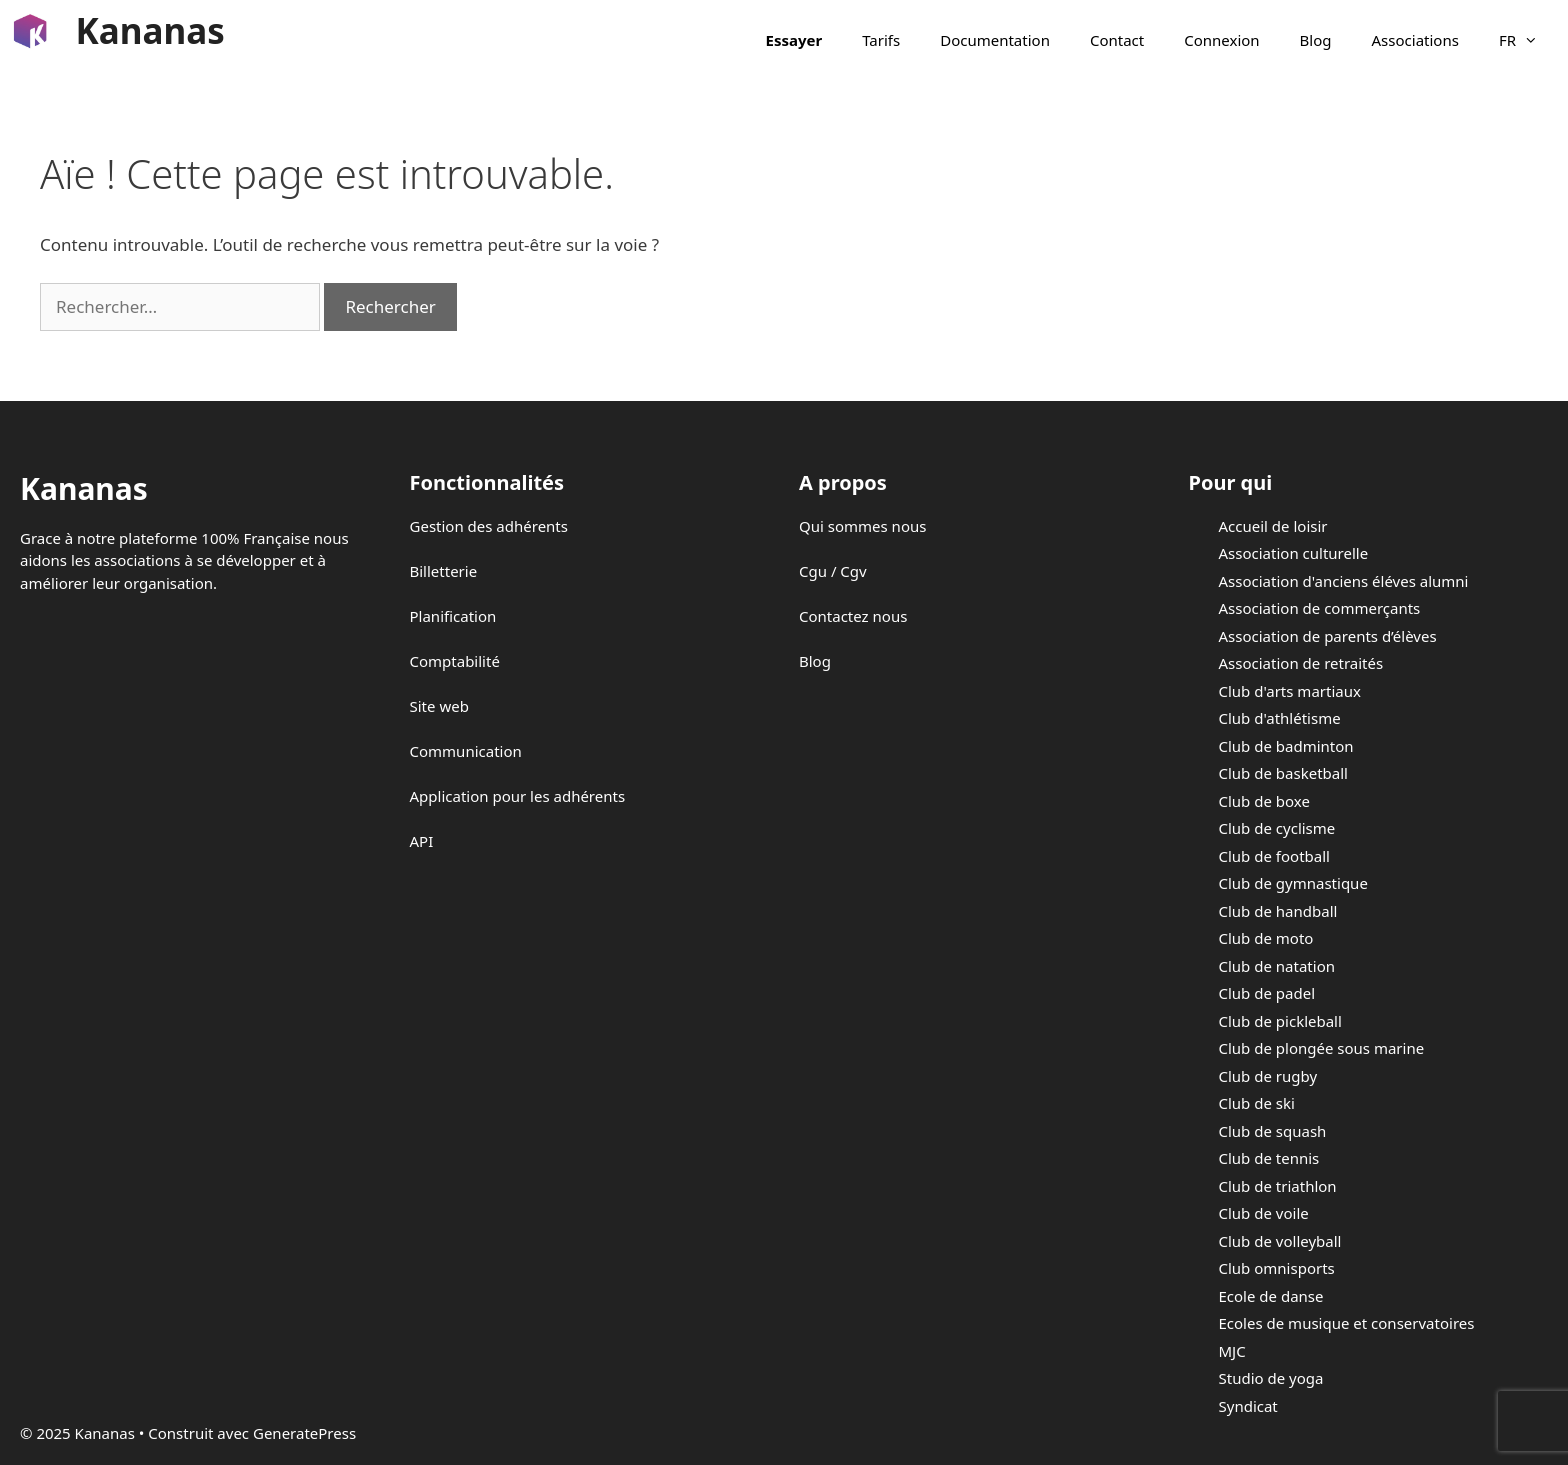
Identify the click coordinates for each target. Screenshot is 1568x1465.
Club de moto (1266, 938)
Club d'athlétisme (1280, 718)
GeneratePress (304, 1433)
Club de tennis (1269, 1158)
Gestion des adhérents (489, 526)
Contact (1117, 40)
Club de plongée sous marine (1322, 1048)
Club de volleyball (1280, 1241)
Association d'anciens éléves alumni (1344, 581)
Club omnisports (1277, 1268)
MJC (1232, 1351)
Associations (1415, 40)
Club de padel (1267, 993)
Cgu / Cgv (833, 571)
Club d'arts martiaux (1290, 691)
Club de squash (1273, 1131)
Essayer (794, 40)
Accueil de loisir (1273, 526)
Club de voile (1264, 1213)
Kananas (150, 30)
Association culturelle (1294, 553)
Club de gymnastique (1293, 883)
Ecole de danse (1271, 1296)
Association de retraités (1301, 663)
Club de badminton (1286, 746)
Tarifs (881, 40)
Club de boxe (1264, 801)
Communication (466, 751)
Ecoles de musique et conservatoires (1347, 1323)
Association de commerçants (1320, 608)
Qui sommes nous (862, 526)
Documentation (995, 40)
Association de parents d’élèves (1328, 636)
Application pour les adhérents (518, 796)
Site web (439, 706)
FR (1528, 40)
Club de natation (1277, 966)
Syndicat (1248, 1406)
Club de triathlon (1278, 1186)
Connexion (1221, 40)
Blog (1316, 40)
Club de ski (1257, 1103)
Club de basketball (1283, 773)
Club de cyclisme (1277, 828)
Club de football (1274, 856)
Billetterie (444, 571)
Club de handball (1278, 911)
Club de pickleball (1280, 1021)
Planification (453, 616)
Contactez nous (853, 616)
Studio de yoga (1271, 1378)
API (422, 841)
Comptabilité (455, 661)
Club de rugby (1268, 1076)
